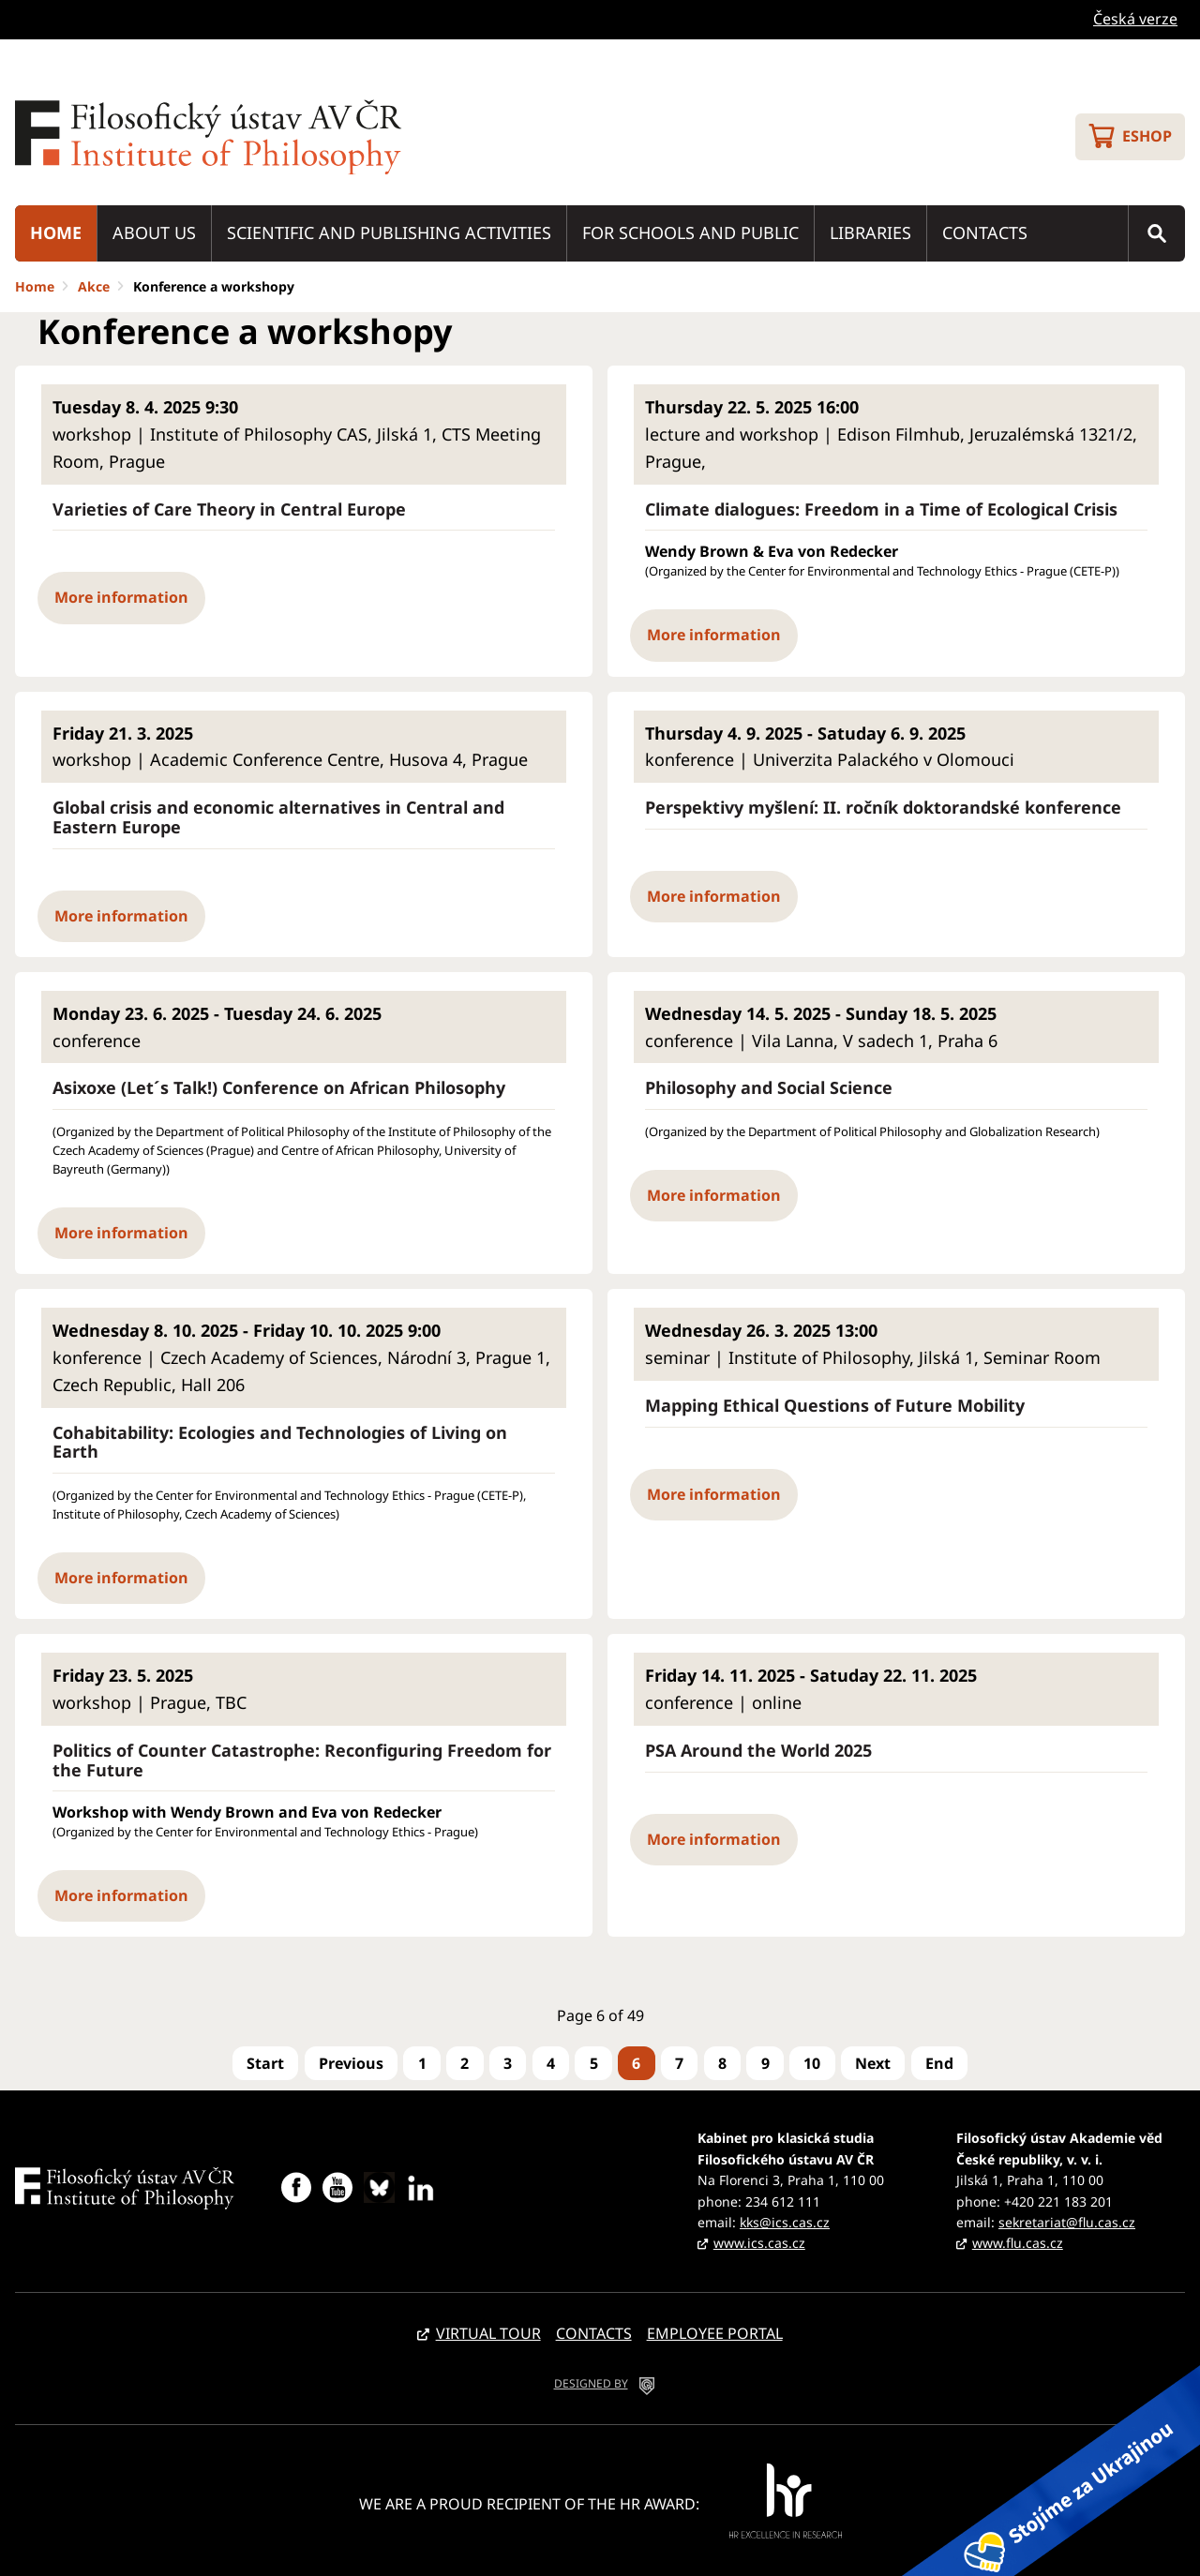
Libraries (870, 232)
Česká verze (1135, 18)
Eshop (1147, 136)
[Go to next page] (873, 2063)
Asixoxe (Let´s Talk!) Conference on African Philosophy (278, 1088)
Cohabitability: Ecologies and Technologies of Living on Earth (279, 1442)
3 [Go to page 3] (507, 2063)
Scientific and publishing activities (389, 232)
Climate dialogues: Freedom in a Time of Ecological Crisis (881, 509)
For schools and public (690, 232)
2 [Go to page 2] (464, 2063)
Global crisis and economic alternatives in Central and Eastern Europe (278, 817)
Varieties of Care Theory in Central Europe (229, 509)
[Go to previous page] (351, 2063)
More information (121, 597)
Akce (94, 286)
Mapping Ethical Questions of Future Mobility (835, 1405)
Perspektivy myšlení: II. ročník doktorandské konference (883, 807)
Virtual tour (488, 2333)
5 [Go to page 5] (594, 2063)
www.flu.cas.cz (1017, 2243)
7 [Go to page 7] (679, 2063)
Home (56, 232)
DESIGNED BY (591, 2383)
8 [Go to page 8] (722, 2063)
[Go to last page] (939, 2063)
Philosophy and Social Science (768, 1088)
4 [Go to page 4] (551, 2063)
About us (154, 232)
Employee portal (715, 2333)
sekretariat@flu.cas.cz (1066, 2222)
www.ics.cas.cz (759, 2243)
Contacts (985, 232)
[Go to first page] (265, 2063)
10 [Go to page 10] (811, 2063)
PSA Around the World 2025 (758, 1750)
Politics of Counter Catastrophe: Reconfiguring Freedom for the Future (301, 1760)
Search (1157, 233)
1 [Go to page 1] (422, 2063)
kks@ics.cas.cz (785, 2222)
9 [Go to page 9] (765, 2063)
